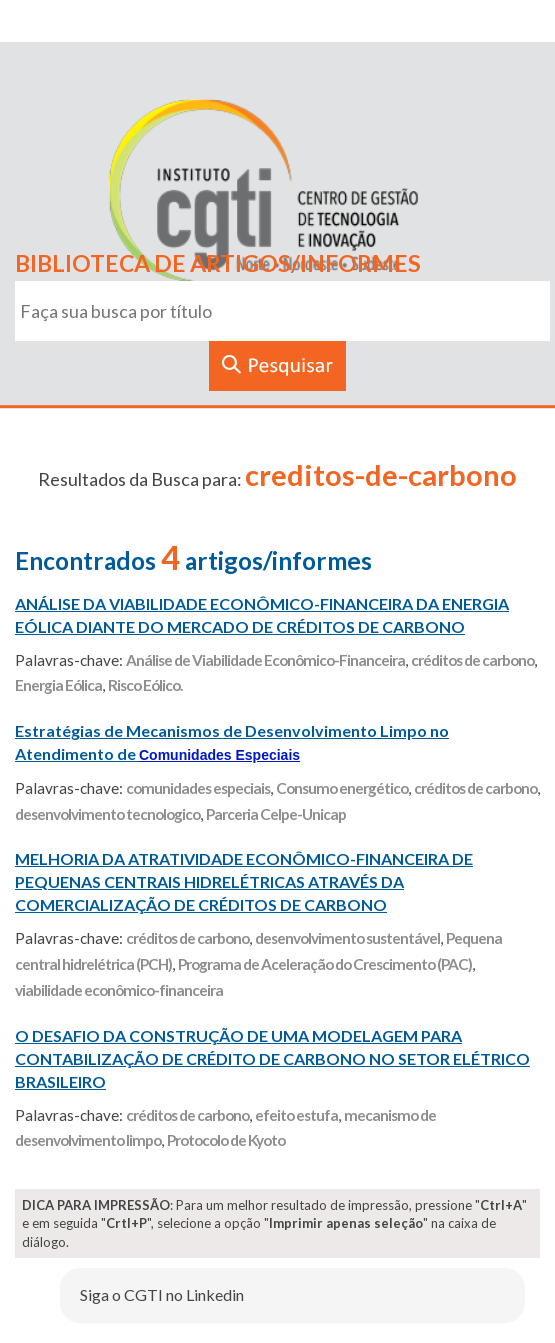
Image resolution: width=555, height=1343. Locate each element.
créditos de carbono (472, 660)
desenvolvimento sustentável (347, 938)
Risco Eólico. (145, 685)
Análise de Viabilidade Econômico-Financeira (265, 660)
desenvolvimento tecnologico (107, 814)
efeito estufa (296, 1115)
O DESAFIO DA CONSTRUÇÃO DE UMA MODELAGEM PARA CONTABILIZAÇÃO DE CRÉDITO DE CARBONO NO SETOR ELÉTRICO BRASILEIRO (272, 1058)
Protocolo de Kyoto (226, 1140)
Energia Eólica (58, 685)
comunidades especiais (198, 788)
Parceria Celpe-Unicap (276, 814)
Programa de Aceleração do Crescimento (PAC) (325, 964)
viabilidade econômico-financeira (119, 990)
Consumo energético (342, 788)
